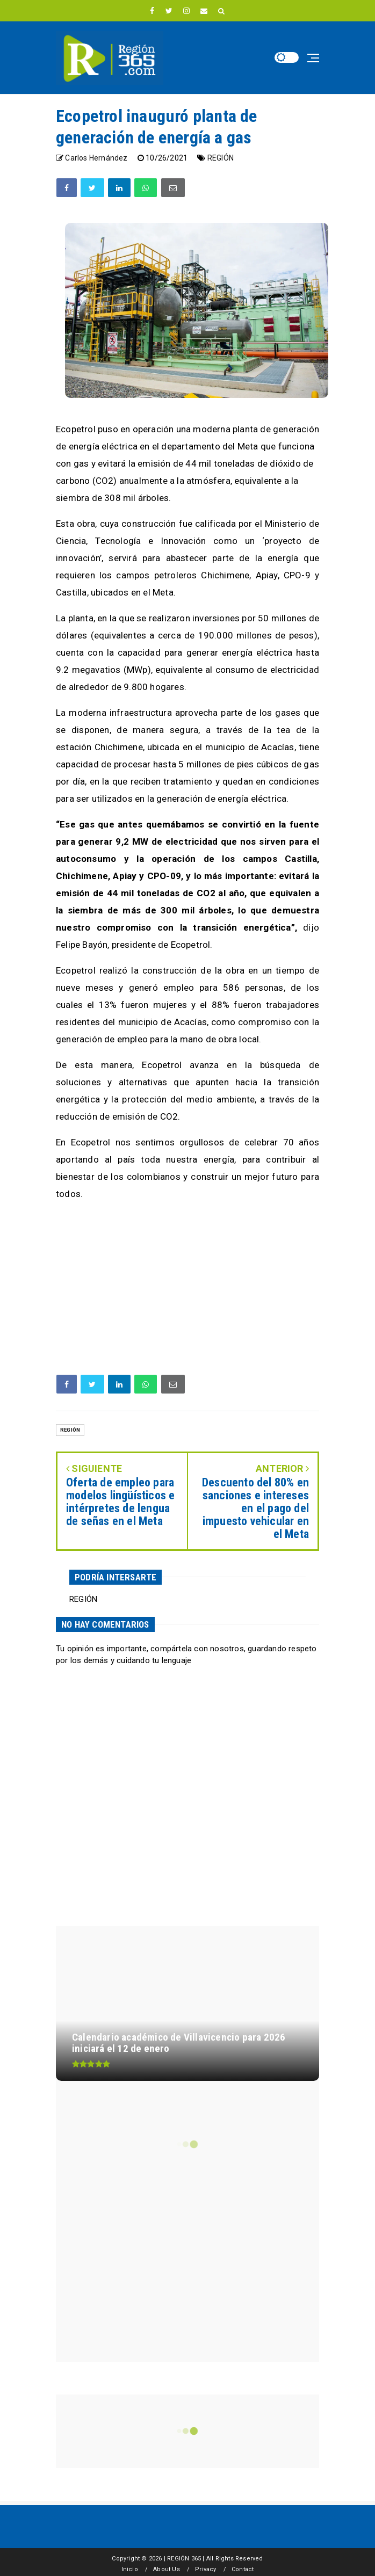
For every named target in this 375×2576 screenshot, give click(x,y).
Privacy (205, 2569)
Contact (243, 2569)
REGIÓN (220, 158)
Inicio (129, 2569)
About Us (166, 2569)
